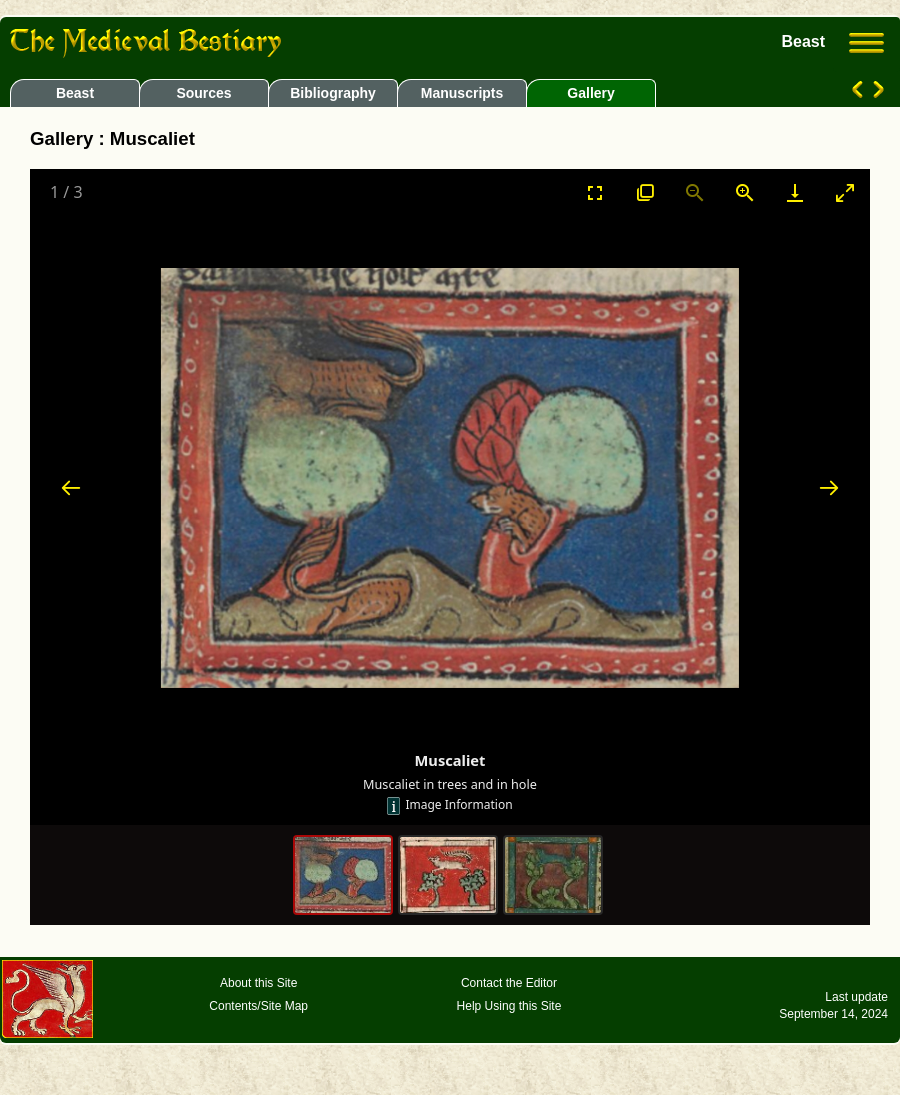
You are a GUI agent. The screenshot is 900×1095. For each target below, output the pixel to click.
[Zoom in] (745, 192)
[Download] (795, 192)
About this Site (258, 983)
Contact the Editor (509, 983)
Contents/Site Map (258, 1006)
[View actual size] (645, 192)
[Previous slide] (71, 487)
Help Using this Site (509, 1006)
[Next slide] (829, 487)
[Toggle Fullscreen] (595, 192)
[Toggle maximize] (845, 192)
